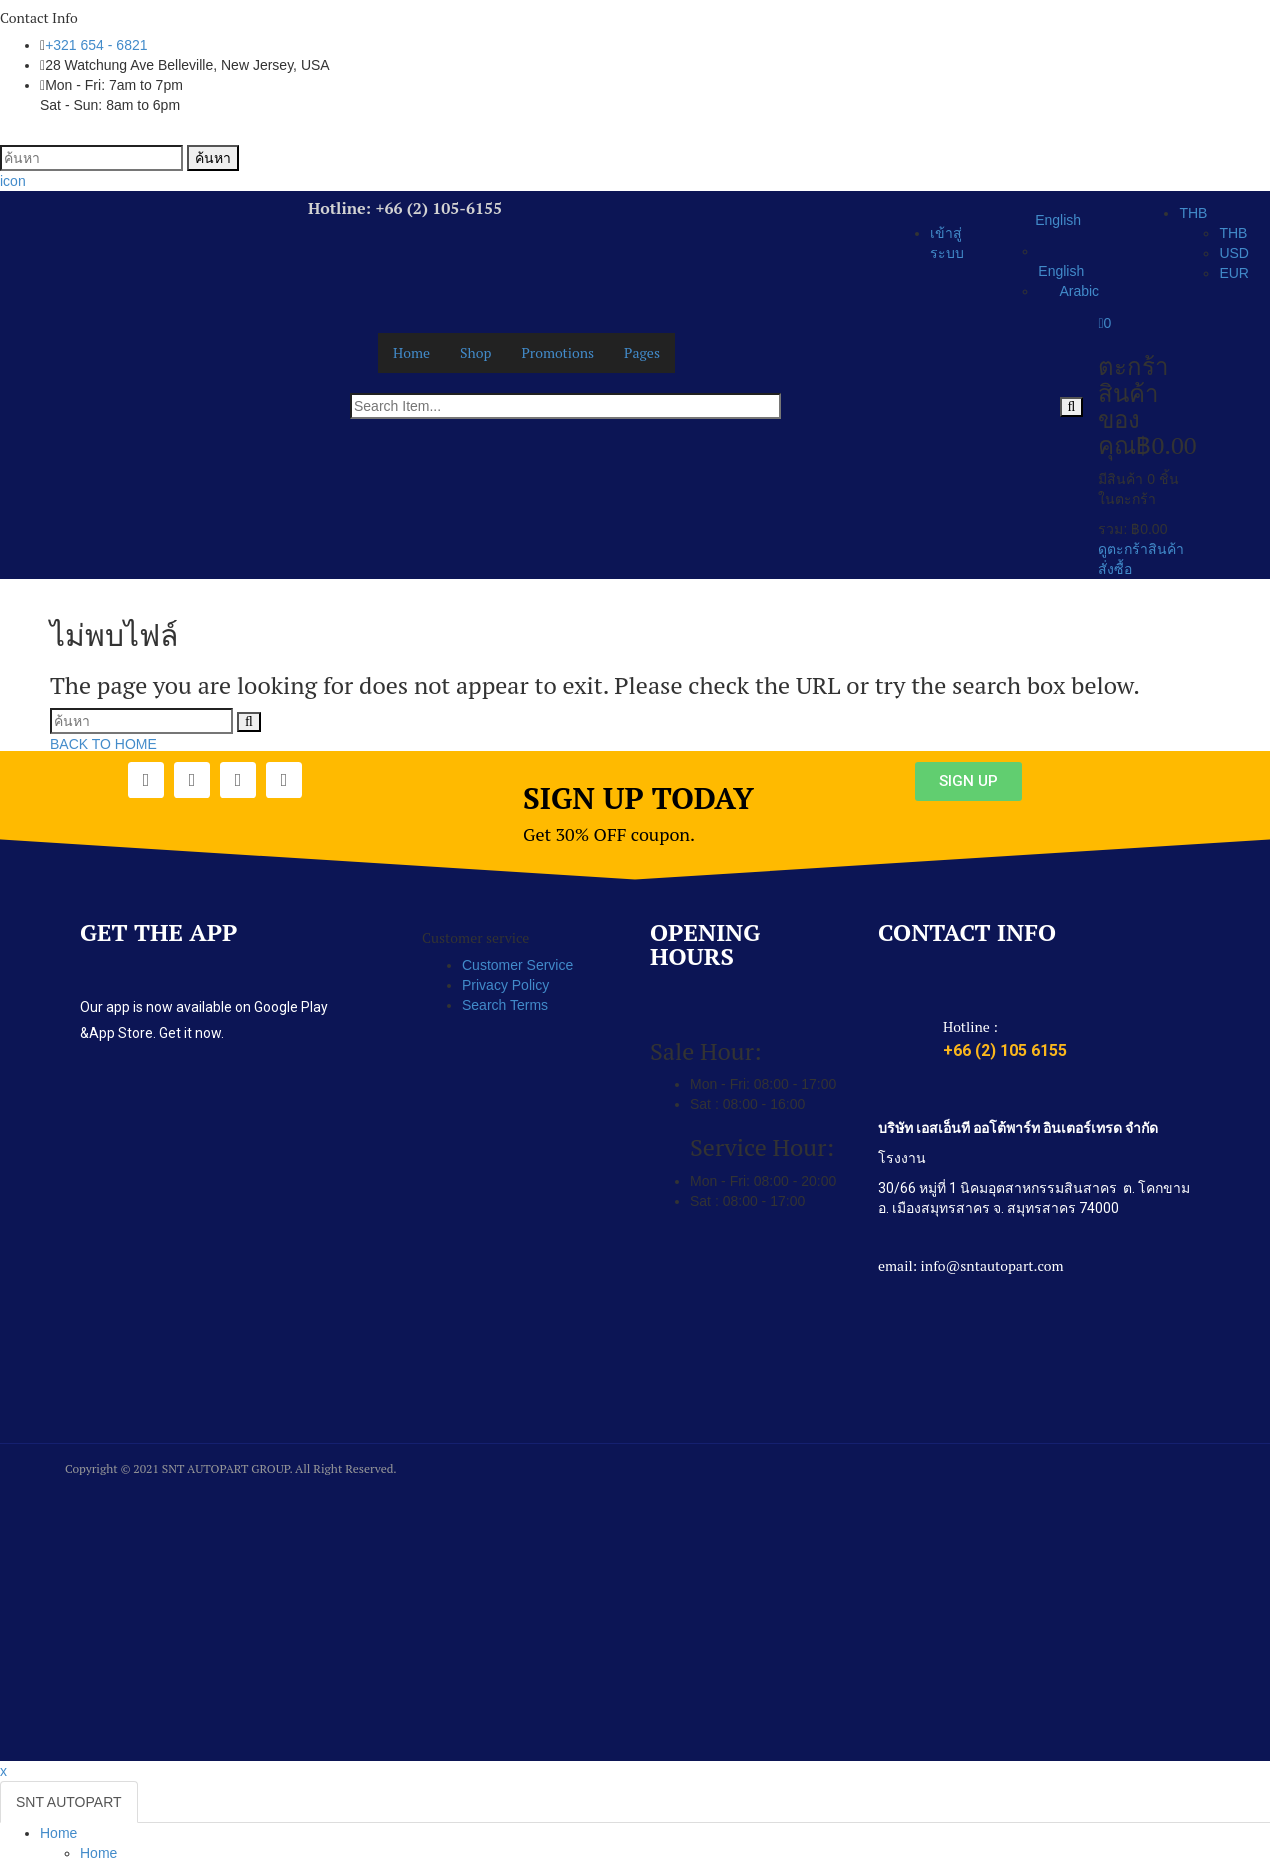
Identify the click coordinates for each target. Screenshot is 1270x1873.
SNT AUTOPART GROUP (226, 1468)
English (1047, 221)
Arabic (1068, 291)
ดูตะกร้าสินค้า (1141, 549)
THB (1193, 213)
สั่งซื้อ (1115, 569)
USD (1234, 253)
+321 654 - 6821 (96, 45)
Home (58, 1833)
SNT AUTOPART (69, 1802)
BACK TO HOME (103, 744)
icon (13, 181)
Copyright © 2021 (113, 1468)
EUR (1234, 273)
